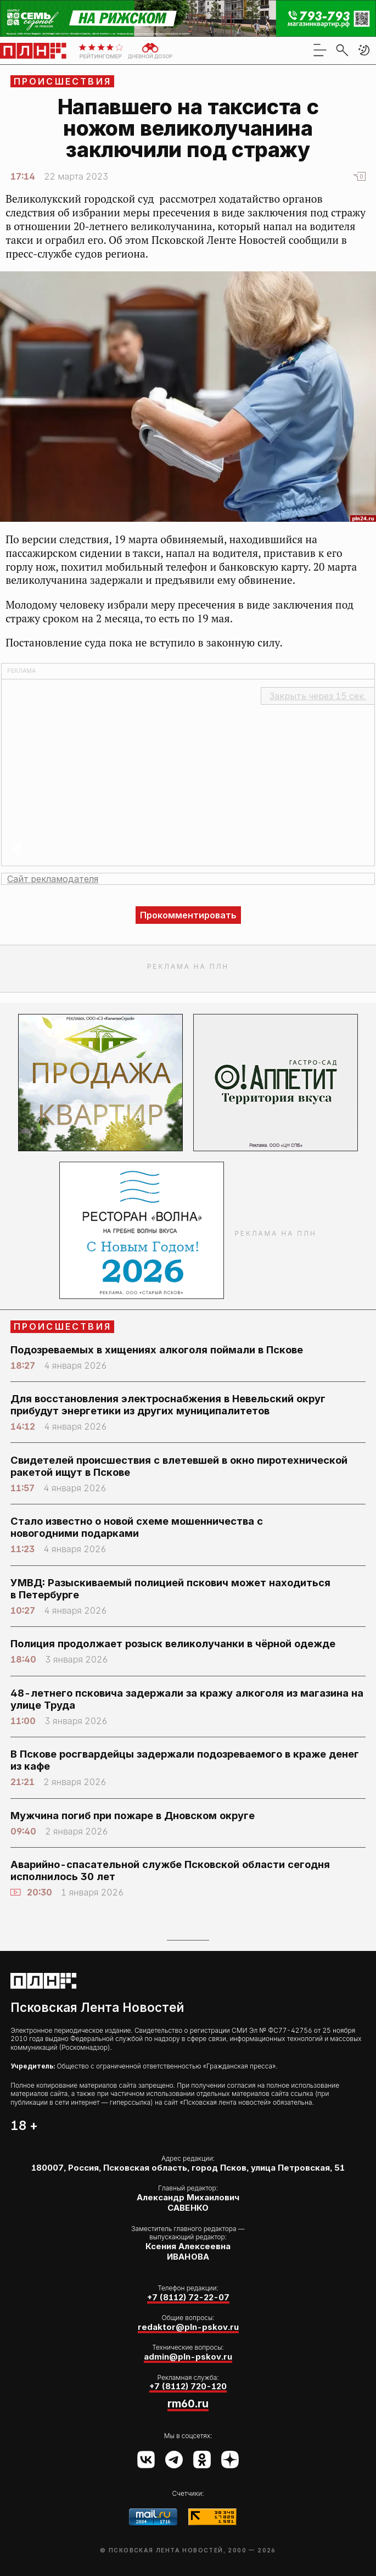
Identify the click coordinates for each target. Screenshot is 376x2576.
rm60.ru (188, 2403)
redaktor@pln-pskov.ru (188, 2327)
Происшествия (62, 81)
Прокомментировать (188, 915)
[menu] (320, 50)
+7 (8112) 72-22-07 (188, 2297)
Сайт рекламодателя (52, 878)
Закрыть (318, 695)
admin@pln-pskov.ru (188, 2357)
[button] (364, 50)
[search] (342, 50)
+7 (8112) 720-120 (188, 2386)
